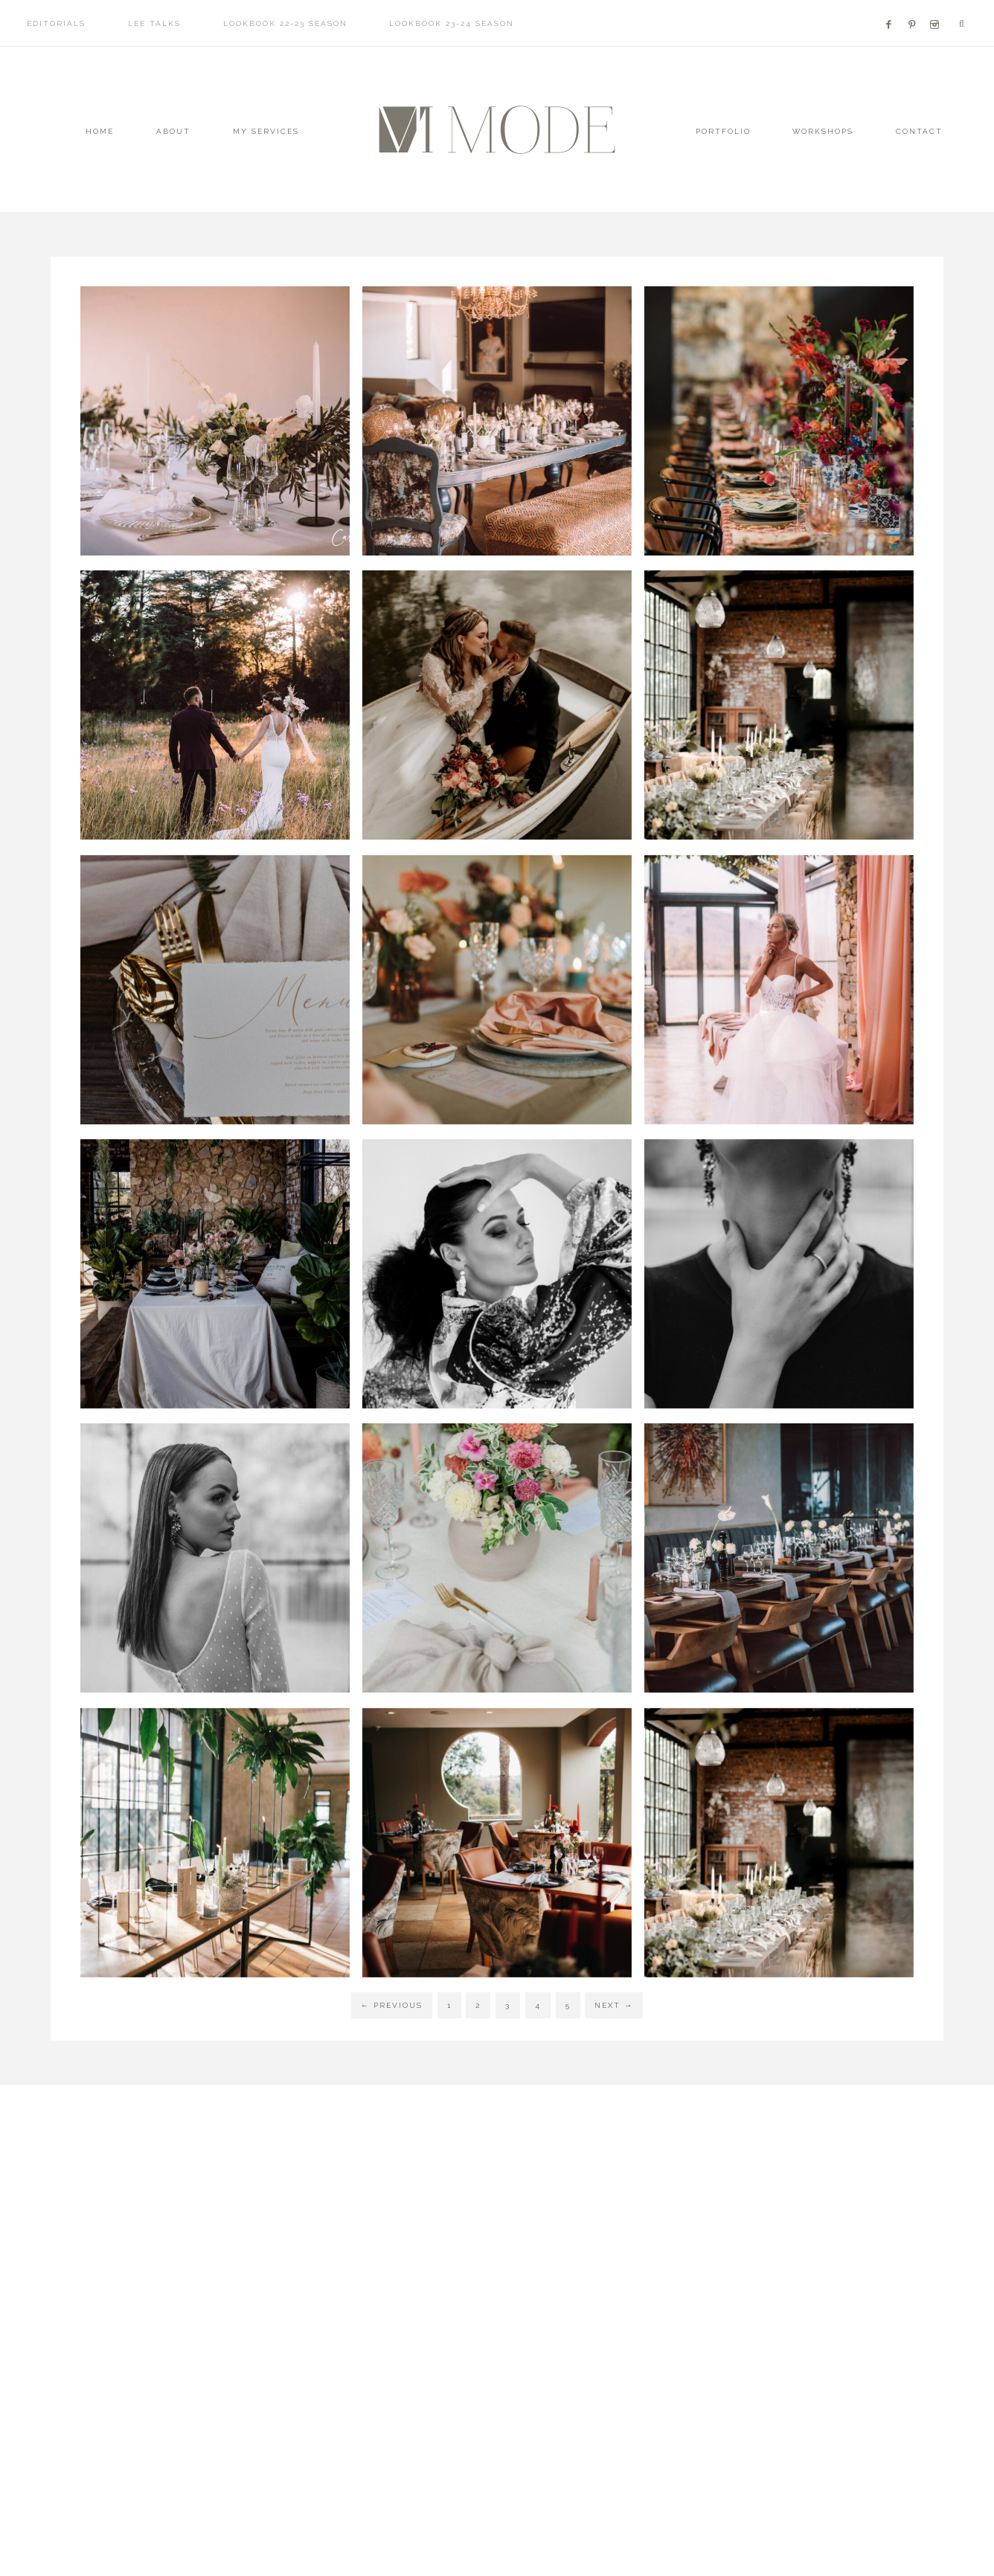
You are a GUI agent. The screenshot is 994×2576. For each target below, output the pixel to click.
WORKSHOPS (822, 131)
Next (613, 2005)
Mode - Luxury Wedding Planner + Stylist (497, 130)
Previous (392, 2005)
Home (100, 131)
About (173, 131)
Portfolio (723, 131)
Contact (919, 131)
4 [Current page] (538, 2005)
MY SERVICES (266, 131)
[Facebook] (892, 6)
